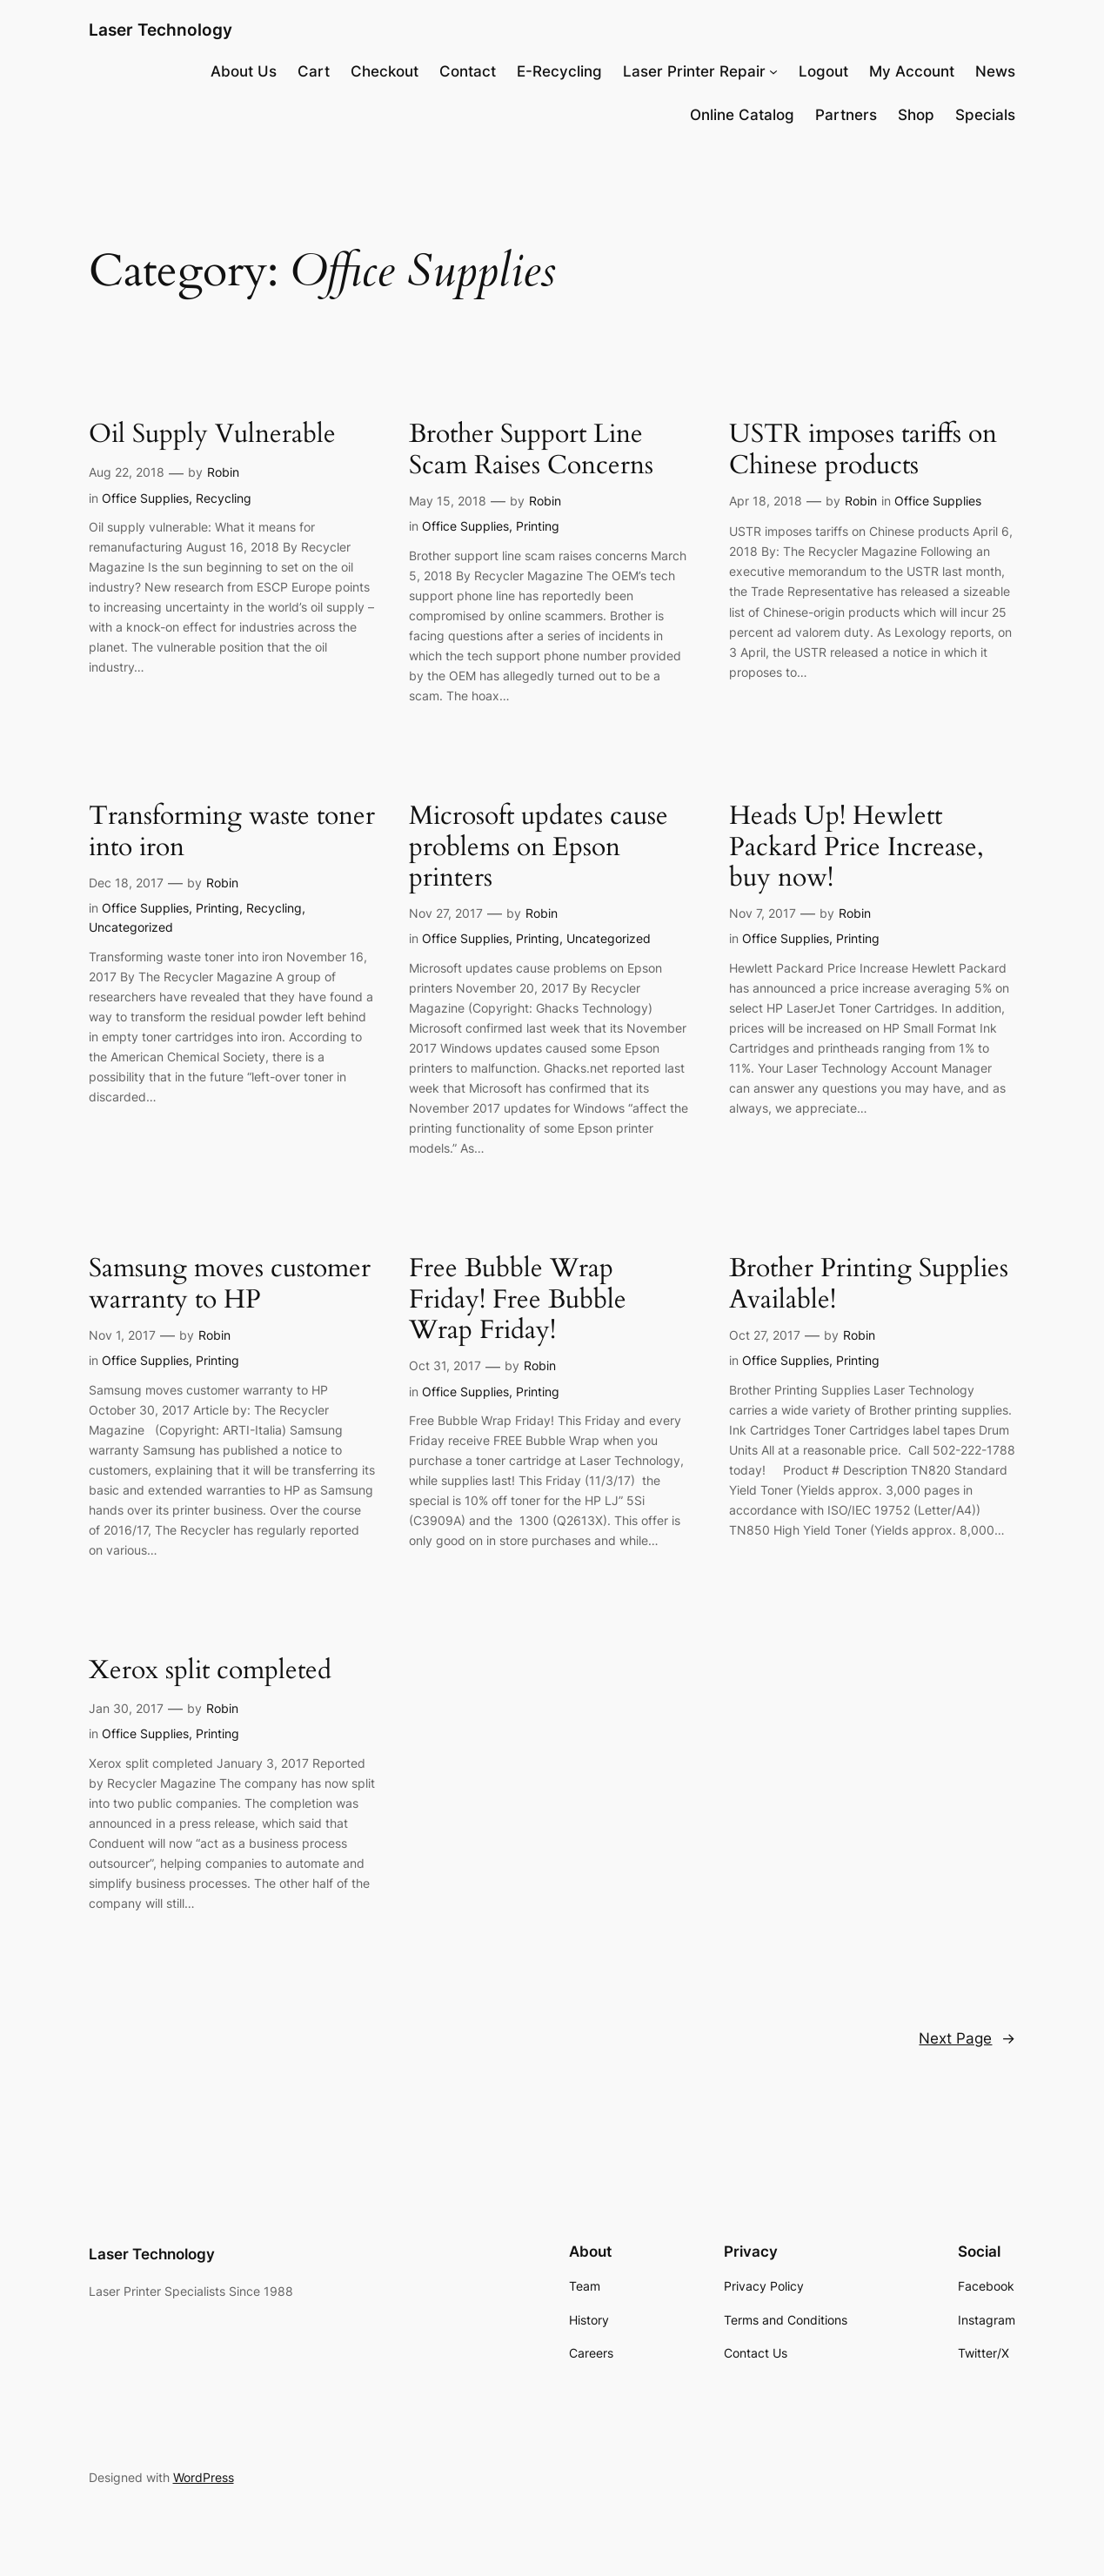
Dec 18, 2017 (126, 882)
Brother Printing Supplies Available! (868, 1284)
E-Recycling (559, 71)
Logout (823, 71)
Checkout (384, 71)
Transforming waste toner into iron (232, 832)
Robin (223, 472)
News (995, 71)
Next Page (967, 2038)
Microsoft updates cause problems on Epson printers (538, 847)
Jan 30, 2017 (126, 1708)
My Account (911, 71)
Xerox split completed (210, 1671)
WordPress (203, 2477)
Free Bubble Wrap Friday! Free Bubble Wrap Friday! (517, 1300)
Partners (846, 115)
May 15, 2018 (447, 500)
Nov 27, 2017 (446, 913)
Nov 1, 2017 (122, 1335)
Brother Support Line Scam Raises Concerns (531, 450)
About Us (244, 71)
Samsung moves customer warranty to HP (230, 1284)
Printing (537, 526)
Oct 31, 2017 (445, 1365)
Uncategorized (131, 927)
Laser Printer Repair (694, 71)
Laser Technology (160, 29)
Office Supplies (145, 498)
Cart (314, 71)
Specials (985, 115)
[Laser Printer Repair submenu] (773, 71)
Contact (467, 71)
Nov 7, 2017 (762, 913)
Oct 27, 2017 (764, 1335)
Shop (916, 115)
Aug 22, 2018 (126, 472)
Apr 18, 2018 (765, 500)
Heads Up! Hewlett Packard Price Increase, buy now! (856, 847)
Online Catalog (742, 115)
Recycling (223, 498)
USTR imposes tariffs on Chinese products (863, 450)
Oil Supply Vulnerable (212, 434)
